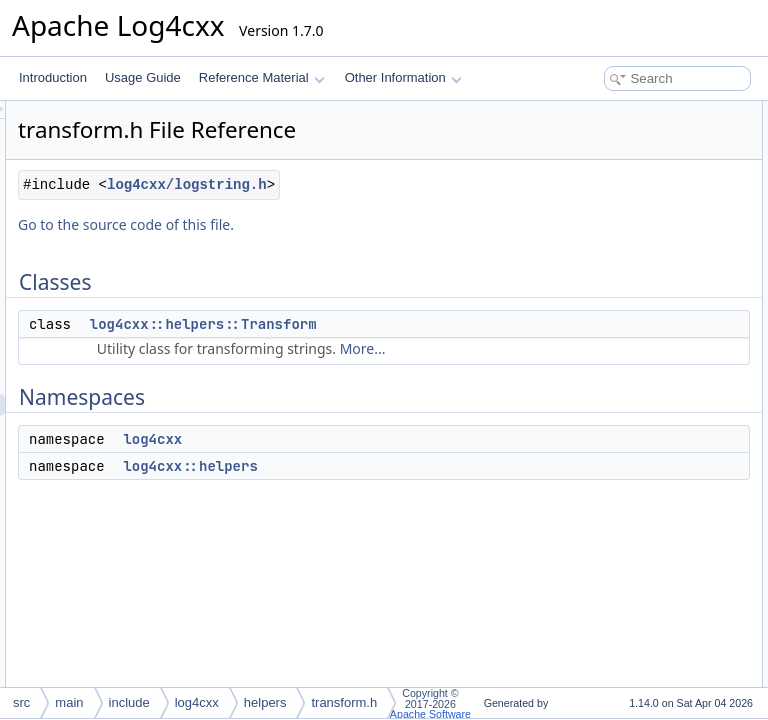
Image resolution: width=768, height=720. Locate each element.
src (21, 702)
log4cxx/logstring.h (361, 234)
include (129, 702)
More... (422, 420)
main (69, 702)
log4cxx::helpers (440, 538)
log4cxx (402, 511)
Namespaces (580, 156)
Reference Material (261, 77)
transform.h (344, 702)
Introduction (53, 77)
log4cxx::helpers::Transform (453, 374)
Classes (566, 112)
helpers (265, 702)
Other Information (403, 77)
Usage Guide (143, 77)
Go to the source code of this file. (376, 274)
